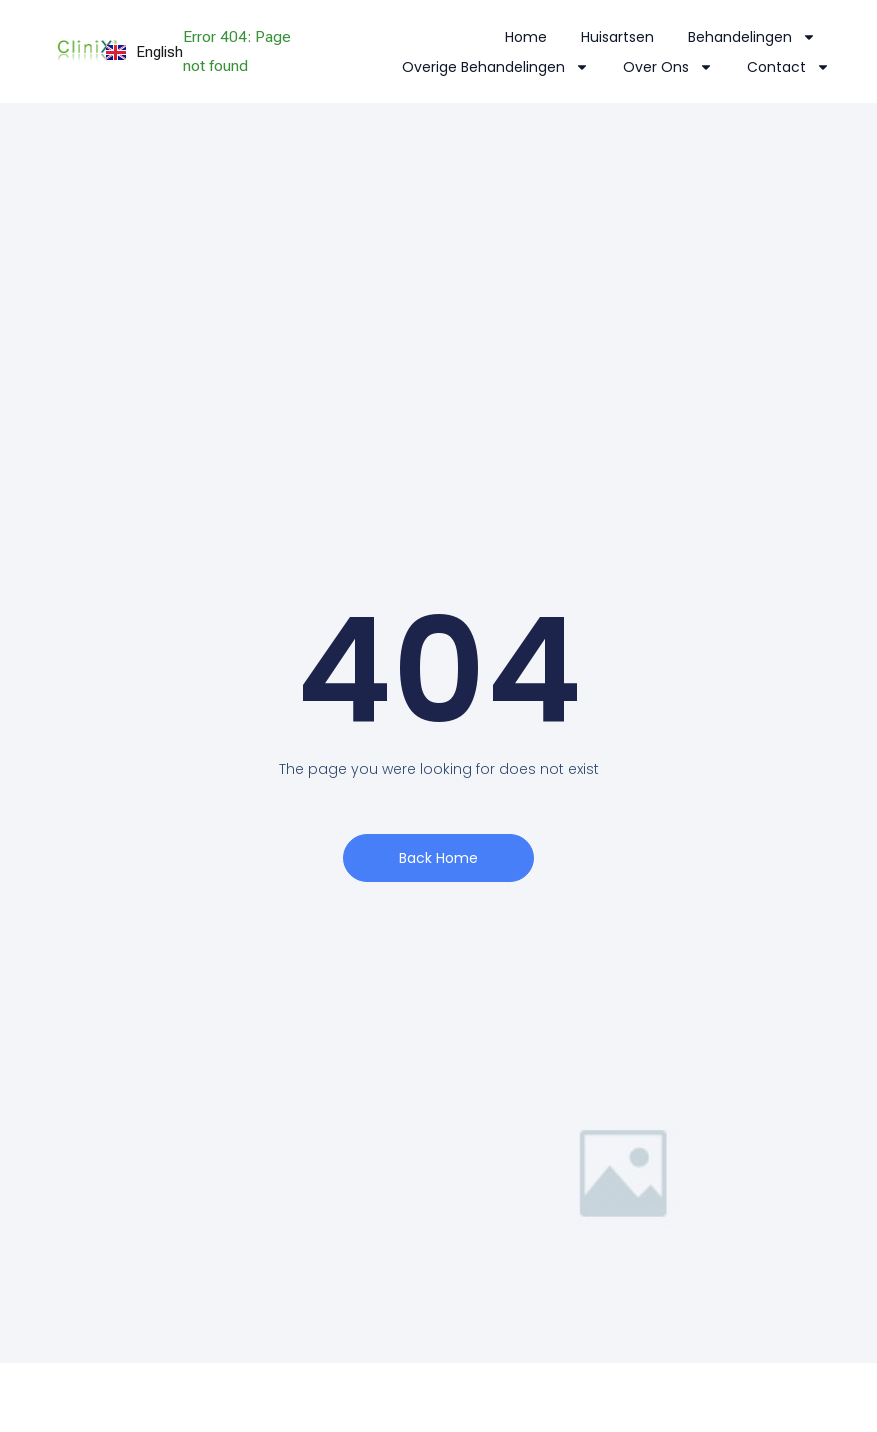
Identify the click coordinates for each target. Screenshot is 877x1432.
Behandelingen (752, 37)
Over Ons (668, 67)
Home (526, 37)
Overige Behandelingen (495, 67)
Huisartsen (617, 37)
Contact (788, 67)
